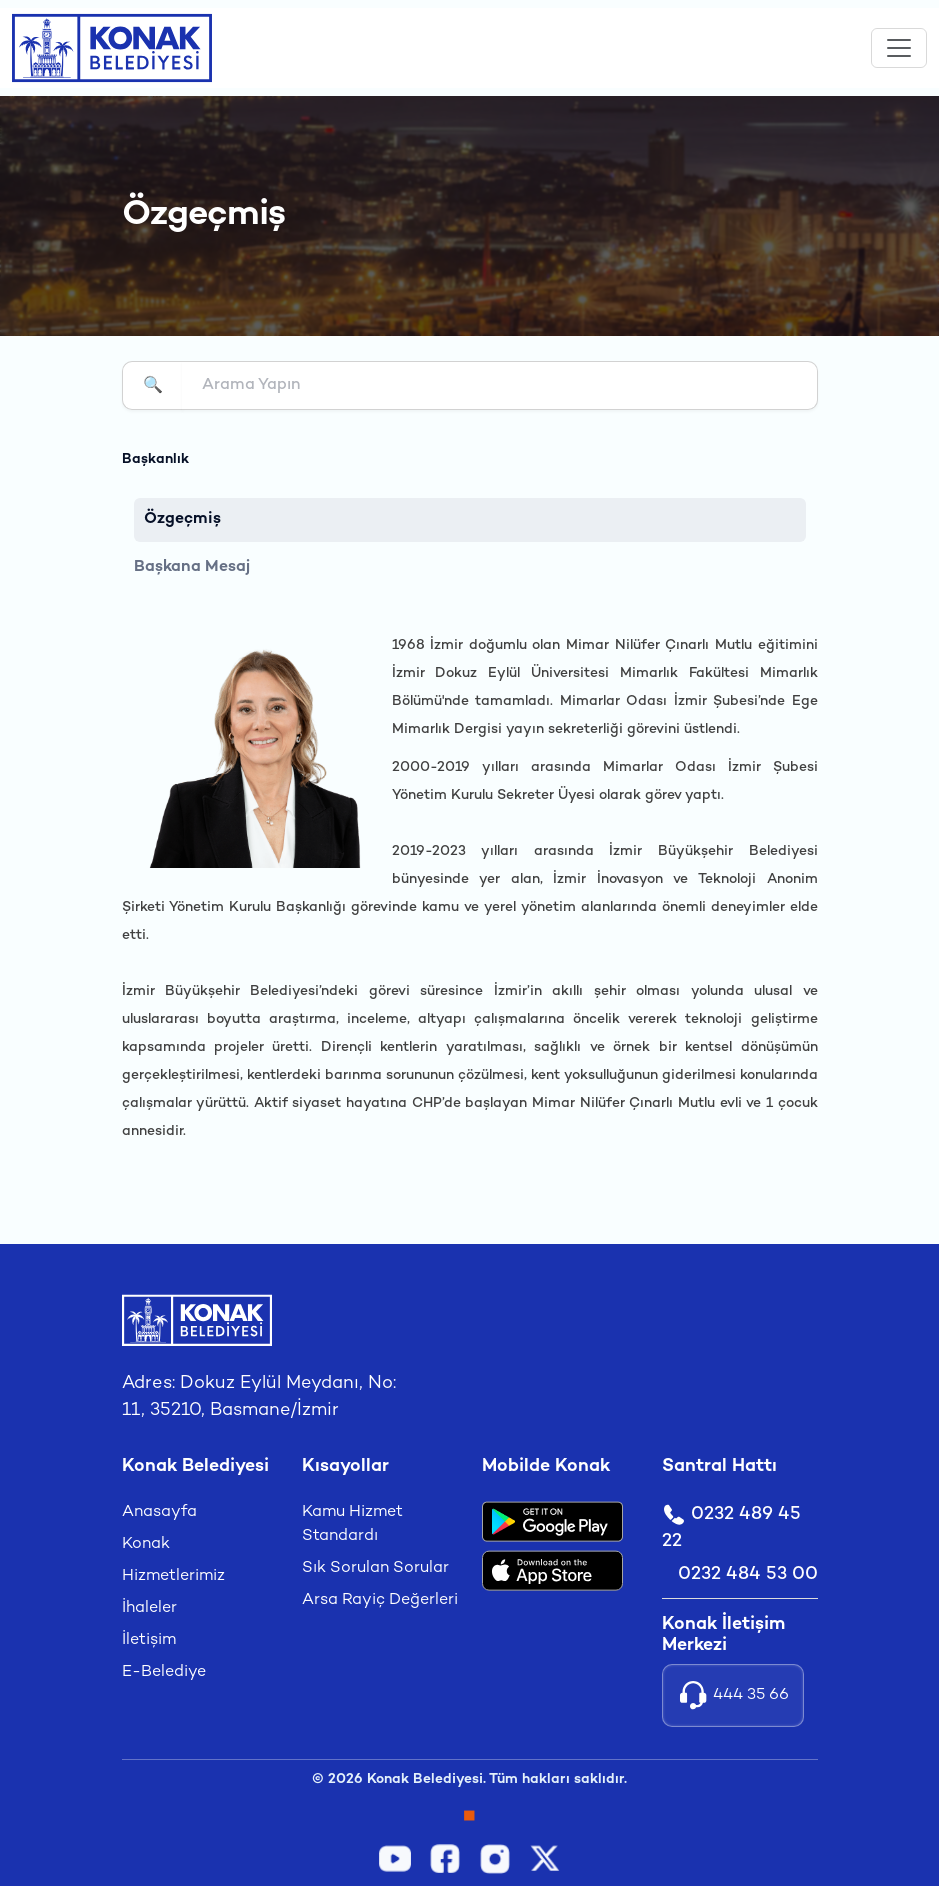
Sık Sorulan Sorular (375, 1568)
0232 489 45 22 (731, 1526)
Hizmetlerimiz (173, 1576)
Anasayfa (159, 1512)
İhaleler (149, 1608)
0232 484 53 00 (748, 1574)
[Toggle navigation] (899, 48)
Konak (146, 1544)
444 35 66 (733, 1695)
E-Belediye (164, 1672)
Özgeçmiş (182, 519)
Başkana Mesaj (192, 567)
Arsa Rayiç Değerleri (380, 1600)
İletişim (149, 1640)
